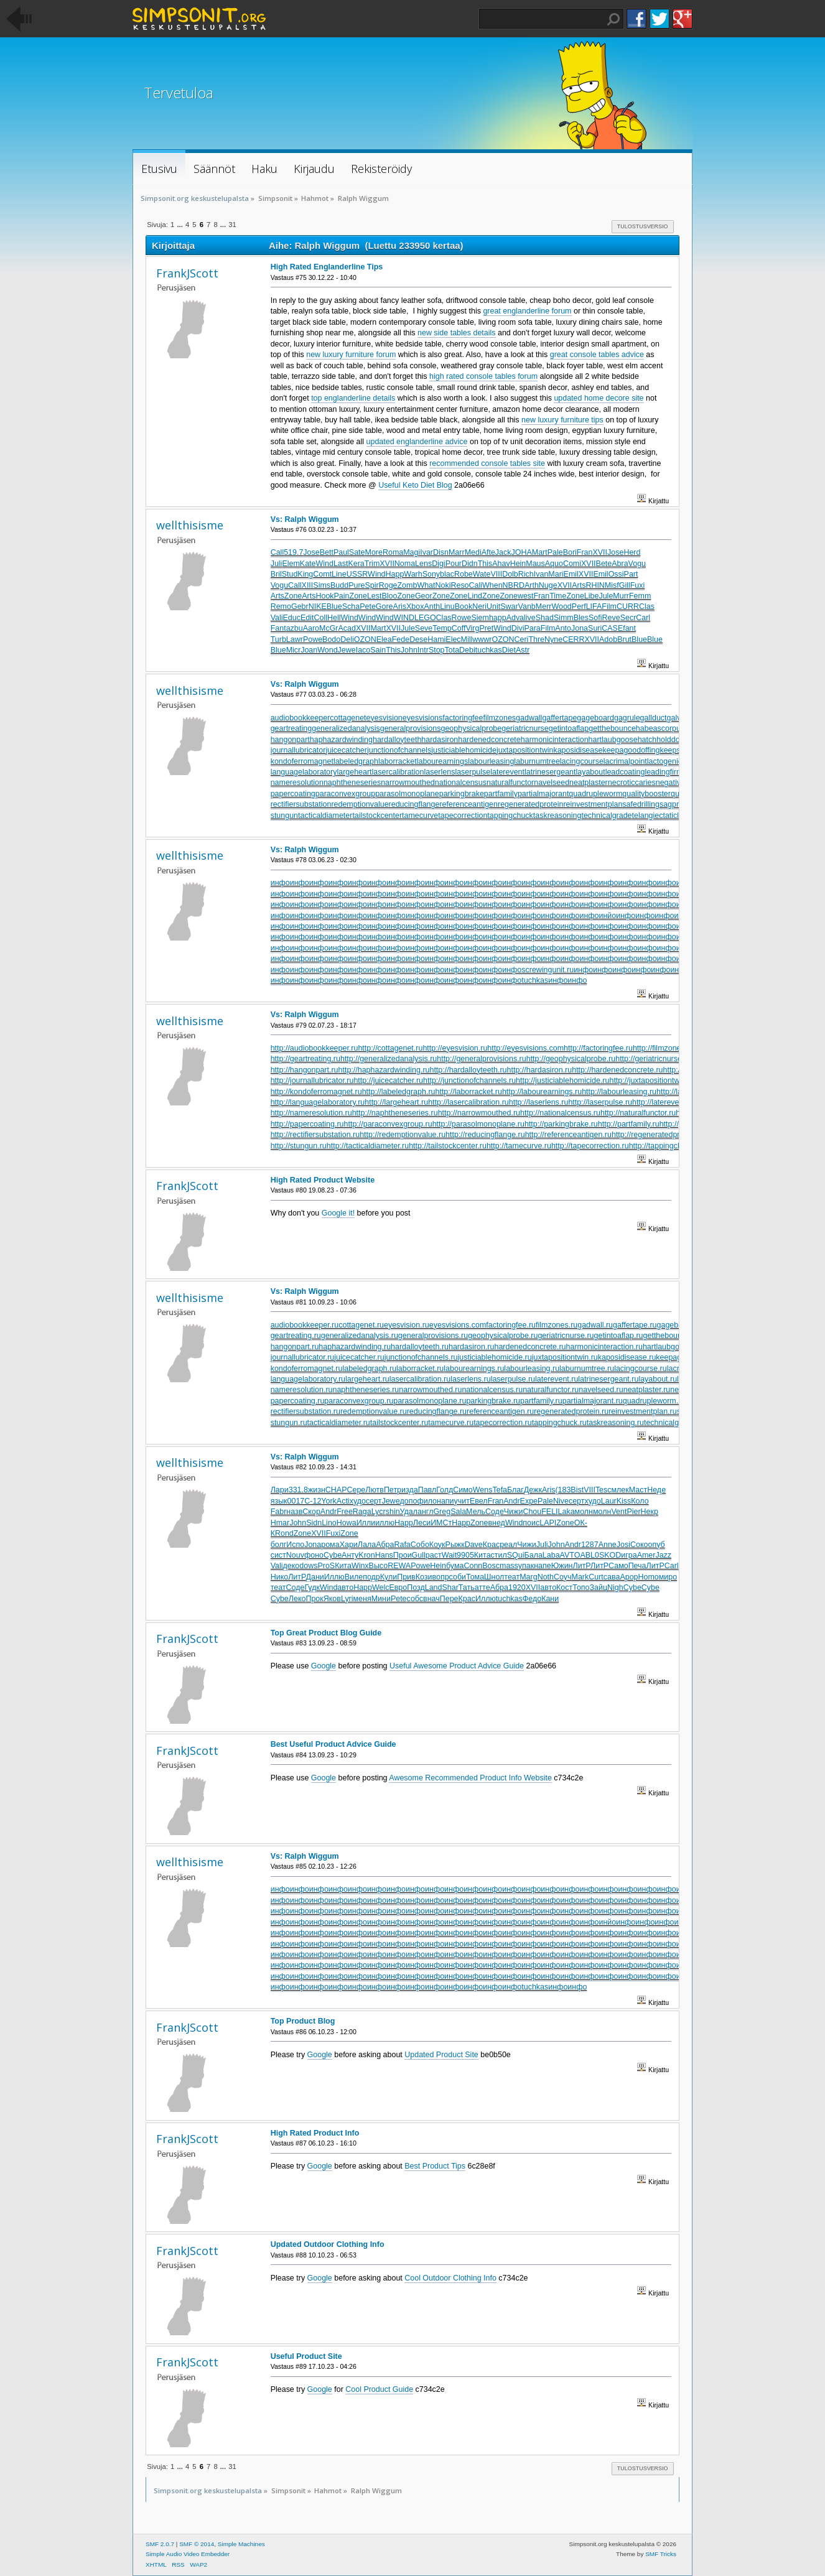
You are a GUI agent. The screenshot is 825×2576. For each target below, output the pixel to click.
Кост (564, 1587)
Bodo (331, 639)
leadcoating (625, 772)
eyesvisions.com (457, 1325)
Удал (408, 1511)
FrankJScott (187, 273)
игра (628, 1555)
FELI (549, 1511)
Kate (308, 563)
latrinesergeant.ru (608, 1379)
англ (425, 1511)
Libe (591, 596)
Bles (581, 617)
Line (339, 574)
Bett (326, 552)
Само (618, 1565)
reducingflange (414, 804)
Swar (509, 606)
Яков (332, 1598)
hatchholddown (664, 739)
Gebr (300, 606)
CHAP (336, 1490)
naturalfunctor (510, 782)
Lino (329, 1522)
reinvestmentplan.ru (642, 1411)
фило (427, 1501)
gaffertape (559, 718)
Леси (422, 1522)
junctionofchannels (399, 750)
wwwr (482, 639)
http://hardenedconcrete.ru (617, 1070)
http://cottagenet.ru (390, 1048)
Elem (290, 563)
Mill (467, 639)
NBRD (513, 585)
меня (362, 1598)
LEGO (425, 617)
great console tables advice (597, 354)
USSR (357, 574)
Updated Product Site (441, 2054)
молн (584, 1511)
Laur (609, 1501)
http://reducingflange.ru (485, 1134)
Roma (393, 552)
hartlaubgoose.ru (672, 1346)
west (526, 596)
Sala (458, 1511)
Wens (483, 1490)
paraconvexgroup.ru (358, 1401)
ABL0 (589, 1555)
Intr (423, 650)
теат (512, 1577)
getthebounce (612, 728)
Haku (613, 19)
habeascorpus (660, 728)
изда (409, 1490)
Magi (411, 552)
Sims (321, 585)
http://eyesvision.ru (454, 1048)
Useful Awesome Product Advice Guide (456, 1666)
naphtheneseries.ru (365, 1389)
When (492, 585)
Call (277, 552)
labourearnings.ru (474, 1368)
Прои (402, 1555)
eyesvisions (422, 718)
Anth (432, 606)
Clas (647, 606)
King (305, 574)
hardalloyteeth (397, 739)
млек (620, 1490)
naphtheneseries (352, 782)
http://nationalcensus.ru (560, 1113)
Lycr (378, 1511)
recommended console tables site (487, 463)
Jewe (347, 650)
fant (629, 628)
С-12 (312, 1501)
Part (631, 574)
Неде (656, 1490)
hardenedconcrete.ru (530, 1346)
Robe (463, 574)
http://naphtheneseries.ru (395, 1113)
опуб (656, 1544)
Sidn (314, 1522)
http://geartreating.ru (305, 1058)
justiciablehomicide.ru (495, 1357)
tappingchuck (510, 815)
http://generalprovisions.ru (481, 1058)
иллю (384, 1522)
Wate (482, 574)
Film (609, 606)
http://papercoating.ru (307, 1124)
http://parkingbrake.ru (561, 1124)
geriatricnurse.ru (566, 1335)
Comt (322, 574)
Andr (511, 1501)
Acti (343, 1501)
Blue (334, 606)
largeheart (354, 772)
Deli (346, 639)
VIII (496, 574)
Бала (533, 1555)
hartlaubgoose (613, 739)
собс (415, 1598)
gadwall (529, 718)
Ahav (501, 563)
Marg (528, 1577)
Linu (447, 606)
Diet (509, 650)
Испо (295, 1544)
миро (668, 1577)
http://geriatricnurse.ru (653, 1058)
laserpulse (472, 772)
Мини (381, 1598)
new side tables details (456, 332)
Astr (522, 650)
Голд (444, 1490)
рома (330, 1544)
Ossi (616, 574)
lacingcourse (582, 761)
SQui (515, 1555)
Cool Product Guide (379, 2389)
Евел (479, 1501)
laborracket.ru (420, 1368)
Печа (637, 1565)
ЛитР (581, 1565)
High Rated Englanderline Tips (327, 267)
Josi (623, 1544)
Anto (563, 628)
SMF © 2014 (196, 2544)
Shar (450, 1587)
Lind (474, 596)
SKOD (610, 1555)
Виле (354, 1577)
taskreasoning (557, 815)
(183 (563, 1490)
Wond (327, 650)
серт (374, 1501)
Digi (438, 563)
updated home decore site (598, 398)
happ (497, 617)
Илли (366, 1522)
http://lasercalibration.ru (468, 1102)
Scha (351, 606)
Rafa (402, 1544)
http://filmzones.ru (663, 1048)
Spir (372, 585)
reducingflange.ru (437, 1411)
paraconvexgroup (345, 793)
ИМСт (441, 1522)
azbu (294, 628)
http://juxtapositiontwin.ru (651, 1080)
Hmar (280, 1522)
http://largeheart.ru (396, 1102)
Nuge (548, 585)
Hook (324, 596)
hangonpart (290, 739)
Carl (643, 617)
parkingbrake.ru (493, 1401)
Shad (545, 617)
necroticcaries (632, 782)
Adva (515, 617)
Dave (474, 1544)
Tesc (603, 1490)
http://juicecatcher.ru (388, 1080)
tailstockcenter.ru (399, 1422)
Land (433, 1587)
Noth (546, 1577)
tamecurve (420, 815)
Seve (423, 628)
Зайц (599, 1587)
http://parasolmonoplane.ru (478, 1124)
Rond (284, 1533)
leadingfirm (664, 772)
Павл (427, 1490)
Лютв (374, 1490)
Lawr (294, 639)
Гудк (311, 1587)
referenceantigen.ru (500, 1411)
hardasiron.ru (471, 1346)
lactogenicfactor (674, 761)
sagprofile (676, 804)
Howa (347, 1522)
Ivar (426, 552)
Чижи (513, 1511)
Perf (579, 606)
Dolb (510, 574)
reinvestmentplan (592, 804)
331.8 (298, 1490)
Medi (473, 552)
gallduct (653, 718)
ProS (326, 1565)
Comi (572, 563)
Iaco (363, 650)
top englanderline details (353, 398)
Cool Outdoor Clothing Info (450, 2278)
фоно (314, 1555)
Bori (570, 552)
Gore (384, 606)
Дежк (533, 1490)
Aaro (311, 628)
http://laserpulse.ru (600, 1102)
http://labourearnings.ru (542, 1091)
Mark (580, 1577)
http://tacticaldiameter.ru (368, 1146)
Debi (467, 650)
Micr (293, 650)
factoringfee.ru (511, 1325)
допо (408, 1501)
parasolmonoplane (407, 793)
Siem (479, 617)
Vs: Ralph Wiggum (305, 519)
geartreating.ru (296, 1335)
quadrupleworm (595, 793)
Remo (281, 606)
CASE (612, 628)
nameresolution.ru (302, 1389)
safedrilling (641, 804)
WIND (404, 617)
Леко (297, 1598)
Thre (536, 639)
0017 (296, 1501)
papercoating (293, 793)
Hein (518, 563)
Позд (415, 1587)
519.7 (293, 552)
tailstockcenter (377, 815)
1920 (517, 1587)
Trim (372, 563)
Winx (360, 1565)
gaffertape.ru (634, 1325)
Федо (532, 1598)
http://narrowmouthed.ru (479, 1113)
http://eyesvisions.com (525, 1048)
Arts (578, 585)
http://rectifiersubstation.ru (315, 1134)
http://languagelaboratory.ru (318, 1102)
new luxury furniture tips (562, 420)
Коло (639, 1501)
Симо (462, 1490)
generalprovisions (410, 728)
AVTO (570, 1555)
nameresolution (297, 782)
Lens (423, 563)
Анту (350, 1555)
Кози (424, 1577)
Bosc (491, 1565)
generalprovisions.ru (433, 1335)
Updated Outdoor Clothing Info (328, 2244)
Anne (608, 1544)
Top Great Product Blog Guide (326, 1633)
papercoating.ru (298, 1401)
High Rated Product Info (315, 2133)
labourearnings (442, 761)
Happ (395, 574)
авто (345, 1587)
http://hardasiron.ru (539, 1070)
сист (278, 1555)
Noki (442, 585)
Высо (378, 1565)
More (374, 552)
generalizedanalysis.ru (359, 1335)
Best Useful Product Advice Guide (333, 1744)
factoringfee (462, 718)
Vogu (637, 563)
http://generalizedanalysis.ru (388, 1058)
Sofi (595, 617)
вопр (440, 1577)
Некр (649, 1511)
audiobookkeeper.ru (305, 1325)
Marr (457, 552)
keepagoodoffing (631, 750)
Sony (431, 574)
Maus (535, 563)
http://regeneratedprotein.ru (659, 1134)
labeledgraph (355, 761)
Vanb (527, 606)
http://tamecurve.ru (519, 1146)
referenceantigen (468, 804)
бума (455, 1565)
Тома (475, 1577)
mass (509, 1565)
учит (462, 1501)
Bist (577, 1490)
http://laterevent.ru (663, 1102)
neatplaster (588, 782)
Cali (475, 585)
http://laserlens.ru (539, 1102)
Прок (314, 1598)
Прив (406, 1577)
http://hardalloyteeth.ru (467, 1070)
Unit (493, 606)
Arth (531, 585)
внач (431, 1598)
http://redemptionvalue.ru (402, 1134)
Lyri (347, 1598)
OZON (365, 639)
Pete (368, 606)
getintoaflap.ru (618, 1335)
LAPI (547, 1522)
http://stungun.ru (299, 1146)
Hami (436, 639)
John (409, 650)
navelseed (551, 782)
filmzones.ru (556, 1325)
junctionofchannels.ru (421, 1357)
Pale (555, 552)
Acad (347, 628)
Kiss (624, 1501)
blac (447, 574)
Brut (624, 639)
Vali (277, 617)
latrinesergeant (550, 772)
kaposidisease (577, 750)
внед (496, 1522)
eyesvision (384, 718)
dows (308, 1565)
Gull (419, 1555)
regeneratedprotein (530, 804)
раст (434, 1555)
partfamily (501, 793)
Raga (362, 1511)
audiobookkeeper (300, 718)
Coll (320, 617)
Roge (388, 585)
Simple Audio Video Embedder (188, 2553)
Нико (280, 1577)
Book (463, 606)
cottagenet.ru (361, 1325)
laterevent (507, 772)
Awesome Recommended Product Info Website (470, 1778)
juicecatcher (346, 750)
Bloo (390, 596)
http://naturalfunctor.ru (638, 1113)
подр (371, 1577)
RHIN (594, 585)
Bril (276, 574)
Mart (540, 552)
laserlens (439, 772)
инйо (607, 915)
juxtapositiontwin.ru (565, 1357)
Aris (399, 606)
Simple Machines (241, 2544)
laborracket (397, 761)
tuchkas (488, 650)
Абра (385, 1544)
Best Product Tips (434, 2166)
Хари (349, 1544)
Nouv (295, 1555)
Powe (312, 639)
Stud (290, 574)
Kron (366, 1555)
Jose (311, 552)
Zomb (407, 585)
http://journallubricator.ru (312, 1080)
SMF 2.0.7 (160, 2544)
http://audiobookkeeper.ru (314, 1048)
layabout (590, 772)
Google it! (338, 1213)
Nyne (553, 639)
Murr (621, 596)
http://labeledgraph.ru (399, 1091)
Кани (550, 1598)
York (329, 1501)
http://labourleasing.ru (619, 1091)
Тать (467, 1587)
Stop (437, 650)
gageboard (595, 718)
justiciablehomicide (463, 750)
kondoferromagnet (302, 761)
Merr (544, 606)
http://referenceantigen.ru (568, 1134)
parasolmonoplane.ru (429, 1401)
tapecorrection (462, 815)
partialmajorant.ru (592, 1401)
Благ (515, 1490)
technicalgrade (606, 815)
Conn (473, 1565)
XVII (599, 552)
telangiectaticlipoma (666, 815)
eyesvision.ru (406, 1325)
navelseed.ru (601, 1389)
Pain (342, 596)
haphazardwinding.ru (355, 1346)
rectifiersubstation (301, 804)
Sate (357, 552)
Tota (452, 650)
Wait (449, 1555)
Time (557, 596)
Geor (423, 596)
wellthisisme (189, 525)
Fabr (279, 1511)
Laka (566, 1511)
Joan (309, 650)
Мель (475, 1511)
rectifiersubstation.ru (305, 1411)
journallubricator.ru (303, 1357)
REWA (399, 1565)
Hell (333, 617)
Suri (595, 628)
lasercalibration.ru (419, 1379)
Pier (633, 1511)
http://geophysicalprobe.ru (570, 1058)
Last (340, 563)
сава (612, 1577)
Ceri (522, 639)
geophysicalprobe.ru (503, 1335)
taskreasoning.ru (615, 1422)
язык (279, 1501)
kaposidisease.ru (627, 1357)
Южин (562, 1565)
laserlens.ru (470, 1379)
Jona (579, 628)
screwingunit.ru (547, 969)
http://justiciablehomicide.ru (562, 1080)
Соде (494, 1511)
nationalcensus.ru (492, 1389)
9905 (465, 1555)
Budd (339, 585)
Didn (470, 563)
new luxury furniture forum (351, 354)
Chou (532, 1511)
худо (358, 1501)
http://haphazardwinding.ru (384, 1070)
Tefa (499, 1490)
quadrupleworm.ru (654, 1401)
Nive (561, 1501)
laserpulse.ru (513, 1379)
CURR (628, 606)
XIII (308, 585)
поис (531, 1522)
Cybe (333, 1555)
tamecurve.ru (450, 1422)
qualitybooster (646, 793)
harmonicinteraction (555, 739)
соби (457, 1577)
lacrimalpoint (625, 761)
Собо (420, 1544)
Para (532, 628)
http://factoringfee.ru (598, 1048)
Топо (580, 1587)
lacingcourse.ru (640, 1368)
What (426, 585)
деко (291, 1565)
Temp (442, 628)
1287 (590, 1544)
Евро (398, 1587)
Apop (629, 1577)
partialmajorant (543, 793)
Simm (564, 617)
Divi (517, 628)
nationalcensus (461, 782)
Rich (526, 574)
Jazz (663, 1555)
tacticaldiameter (325, 815)
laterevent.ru (556, 1379)
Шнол (494, 1577)
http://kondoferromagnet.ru (316, 1091)
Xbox (415, 606)
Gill (624, 585)
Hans (384, 1555)
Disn (441, 552)
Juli (276, 563)
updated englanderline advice (417, 441)
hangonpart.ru (295, 1346)
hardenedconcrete (489, 739)
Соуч (563, 1577)
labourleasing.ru (531, 1368)
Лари (280, 1490)
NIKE (318, 606)
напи (445, 1501)
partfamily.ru (541, 1401)
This (485, 563)
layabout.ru (657, 1379)
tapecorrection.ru (502, 1422)
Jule (606, 596)
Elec (452, 639)
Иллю (334, 1577)
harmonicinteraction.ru (604, 1346)
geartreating (291, 728)
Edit (307, 617)
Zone (293, 596)
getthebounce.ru (671, 1335)
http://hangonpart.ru (304, 1070)
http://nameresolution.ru (311, 1113)
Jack (503, 552)
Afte (488, 552)
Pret (486, 628)
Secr (628, 617)
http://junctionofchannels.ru (469, 1080)
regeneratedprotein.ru (571, 1411)
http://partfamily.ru (629, 1124)
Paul (341, 552)
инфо (280, 882)
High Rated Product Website (323, 1180)
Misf (612, 585)
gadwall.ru (595, 1325)
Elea (384, 639)
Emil (571, 574)
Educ (292, 617)
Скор (311, 1511)
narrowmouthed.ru (430, 1389)
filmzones (499, 718)
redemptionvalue (359, 804)
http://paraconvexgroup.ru (388, 1124)
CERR (573, 639)
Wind (324, 563)
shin (393, 1511)
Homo (648, 1577)
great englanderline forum (527, 311)
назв (294, 1511)
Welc (380, 1587)
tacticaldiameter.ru (338, 1422)
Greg (441, 1511)
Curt (596, 1577)
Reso (459, 585)
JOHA (521, 552)
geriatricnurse (525, 728)
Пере (449, 1598)
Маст (638, 1490)
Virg (472, 628)
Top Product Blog (303, 2021)
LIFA (594, 606)
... (180, 224)
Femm (640, 596)
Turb (278, 639)
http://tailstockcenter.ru (448, 1146)
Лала (367, 1544)
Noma (404, 563)
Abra (620, 563)
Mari (555, 574)
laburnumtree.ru (586, 1368)
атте (482, 1587)
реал (508, 1544)
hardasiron (439, 739)
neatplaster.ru (647, 1389)
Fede (400, 639)
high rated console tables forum (483, 376)
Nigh (615, 1587)
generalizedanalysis (346, 728)
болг (279, 1544)
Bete (604, 563)
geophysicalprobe (470, 728)
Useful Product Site (306, 2356)
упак (526, 1565)
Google (323, 1666)
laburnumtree (536, 761)
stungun (284, 815)
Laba (551, 1555)
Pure (356, 585)
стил (499, 1555)
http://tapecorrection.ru (590, 1146)
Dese (418, 639)
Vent (619, 1511)
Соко (639, 1544)
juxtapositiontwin (525, 750)
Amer (646, 1555)
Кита (482, 1555)
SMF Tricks (660, 2553)
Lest (374, 596)
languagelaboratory (304, 772)
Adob (608, 639)
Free (345, 1511)
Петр (392, 1490)
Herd (631, 552)
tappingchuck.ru (559, 1422)
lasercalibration (398, 772)
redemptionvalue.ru (373, 1411)
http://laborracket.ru (468, 1091)
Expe (529, 1501)
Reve (611, 617)
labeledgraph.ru (369, 1368)
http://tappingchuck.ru (666, 1146)
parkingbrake (461, 793)
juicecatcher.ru (359, 1357)
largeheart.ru (367, 1379)
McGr (328, 628)
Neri (479, 606)
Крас (491, 1544)
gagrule (627, 718)
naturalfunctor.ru (551, 1389)
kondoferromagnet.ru (307, 1368)
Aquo (554, 563)
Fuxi (637, 585)
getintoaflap (569, 728)
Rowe (462, 617)
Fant (278, 628)
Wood (561, 606)
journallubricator (298, 750)
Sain (378, 650)
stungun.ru (289, 1422)
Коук (437, 1544)
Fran (585, 552)
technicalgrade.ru (674, 1422)
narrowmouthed (408, 782)
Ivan (541, 574)
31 (232, 224)
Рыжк (455, 1544)
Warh (413, 574)
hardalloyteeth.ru (420, 1346)
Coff (459, 628)
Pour (453, 563)
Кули (388, 1577)
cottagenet (348, 718)
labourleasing (491, 761)
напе (542, 1565)
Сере (356, 1490)
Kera (356, 563)
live (530, 617)
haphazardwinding (341, 739)
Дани (315, 1577)
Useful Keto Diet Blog (415, 485)
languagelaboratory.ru (308, 1379)
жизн (316, 1490)
